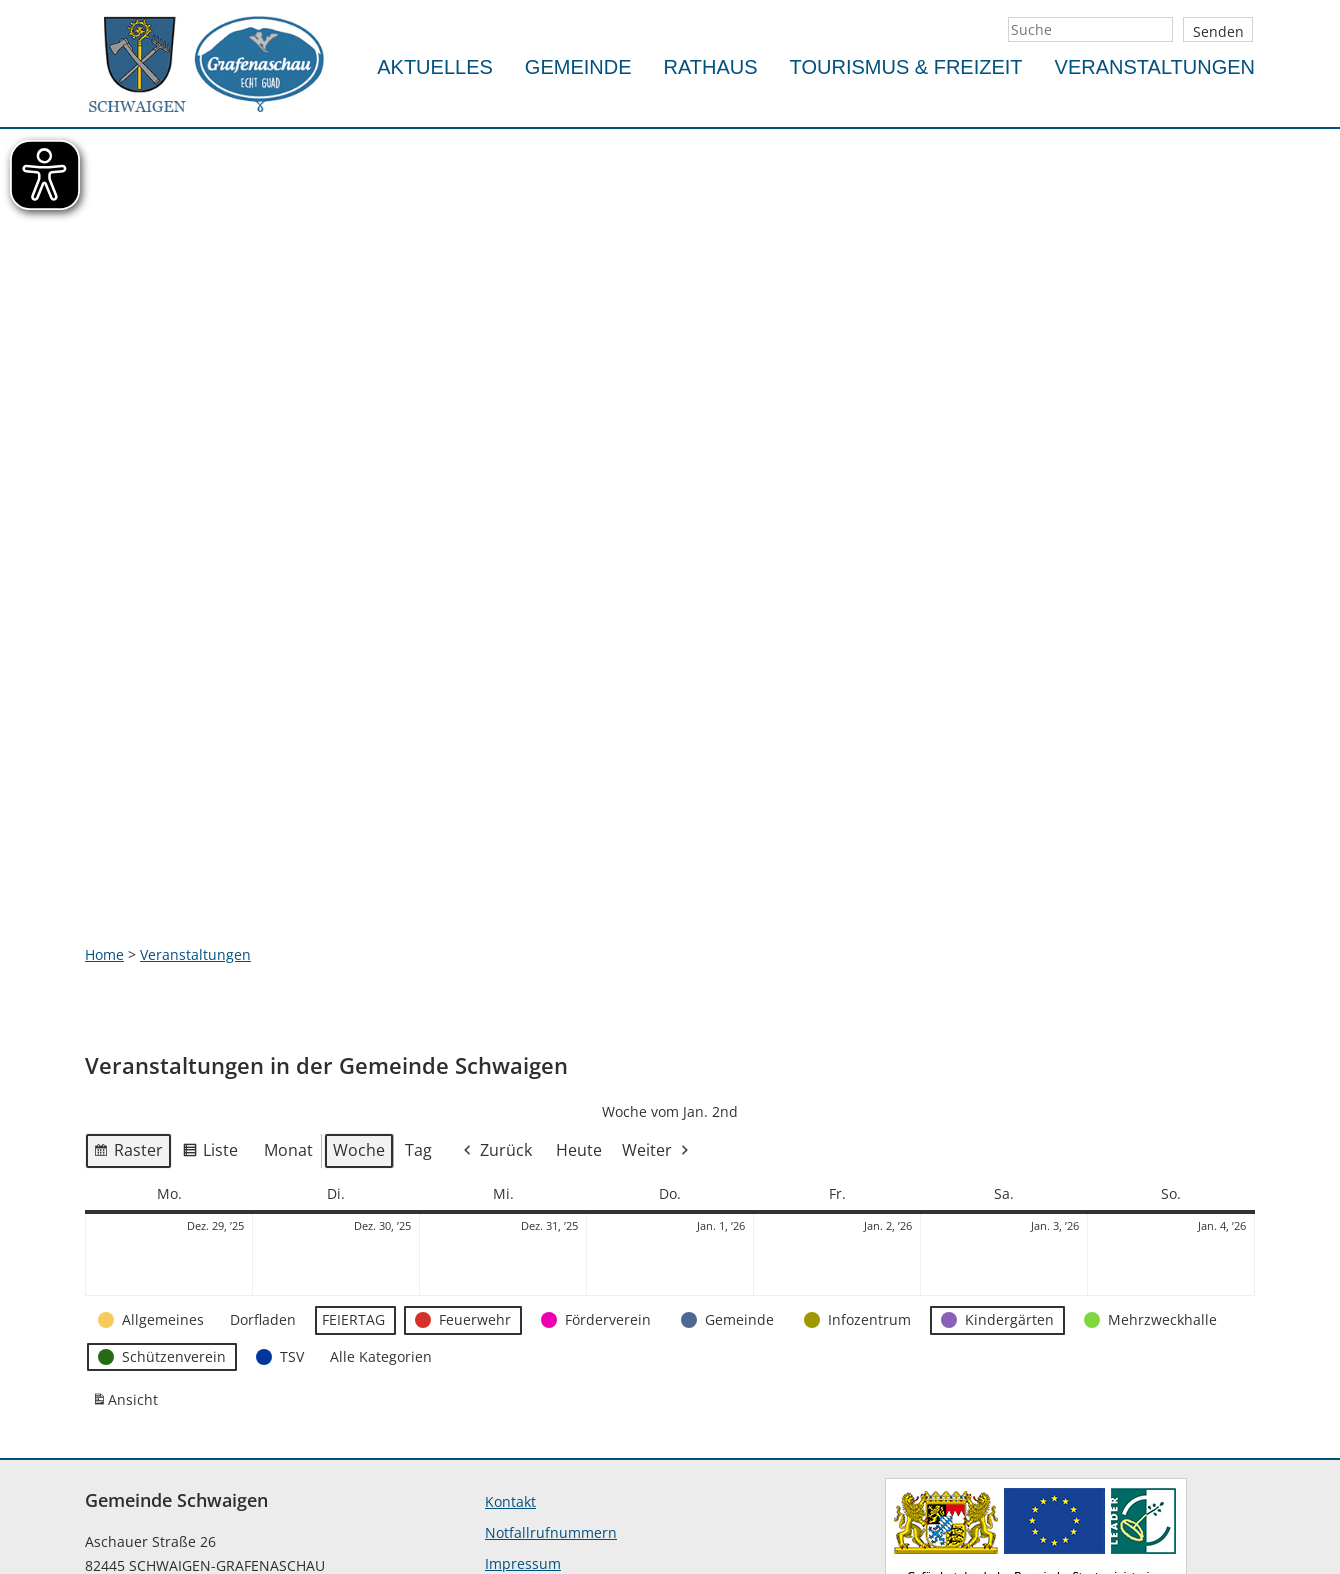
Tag (418, 954)
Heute (579, 954)
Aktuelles (435, 67)
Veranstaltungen (1155, 67)
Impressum (523, 1367)
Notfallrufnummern (551, 1336)
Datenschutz (527, 1398)
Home (104, 757)
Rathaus (711, 67)
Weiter (657, 954)
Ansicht (128, 1208)
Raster (128, 957)
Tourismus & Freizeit (906, 67)
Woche (359, 954)
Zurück (496, 954)
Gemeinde (578, 67)
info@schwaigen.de (150, 1505)
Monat (288, 954)
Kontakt (510, 1305)
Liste (210, 957)
